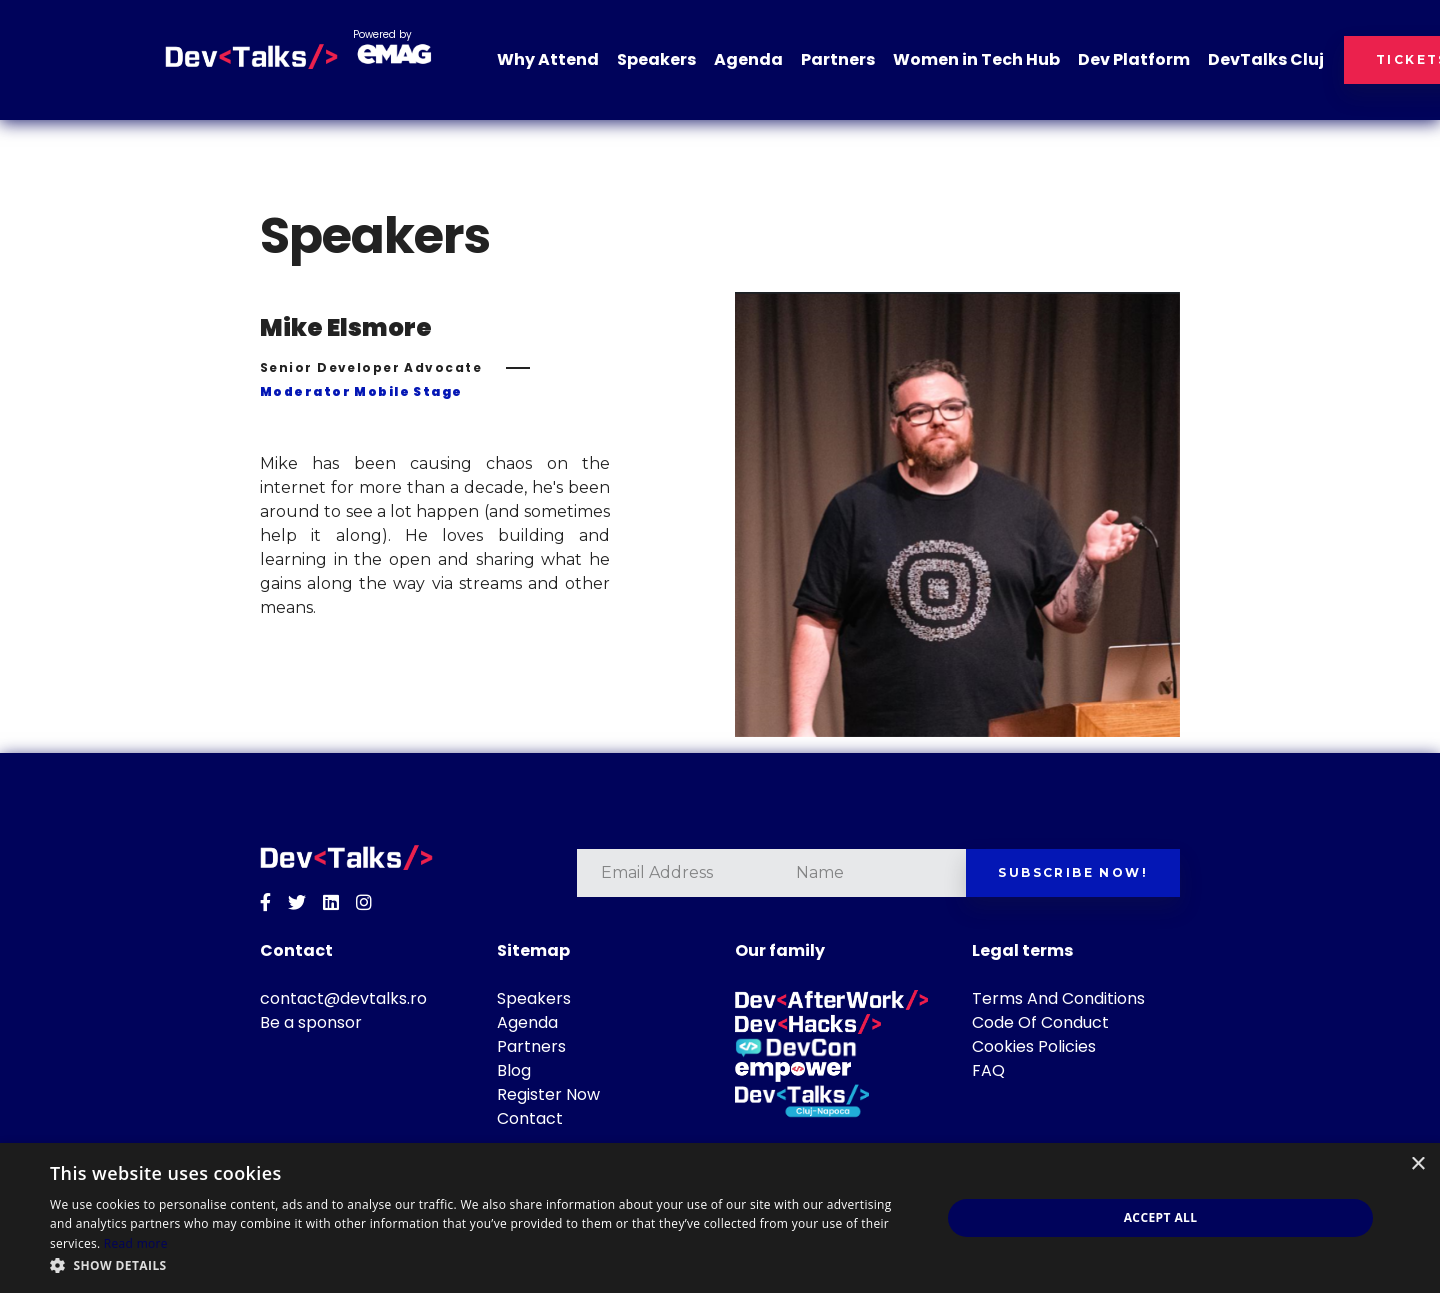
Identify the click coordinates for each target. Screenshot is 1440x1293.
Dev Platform (1134, 59)
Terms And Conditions (1058, 998)
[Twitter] (297, 903)
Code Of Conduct (1040, 1022)
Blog (514, 1070)
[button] (482, 1266)
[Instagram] (364, 903)
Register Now (548, 1094)
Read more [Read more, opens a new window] (136, 1243)
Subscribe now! (1073, 872)
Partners (838, 59)
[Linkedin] (331, 903)
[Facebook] (265, 903)
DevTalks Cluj (1266, 59)
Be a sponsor (311, 1022)
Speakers (656, 59)
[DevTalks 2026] (251, 57)
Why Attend (548, 59)
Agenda (748, 59)
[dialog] (720, 1218)
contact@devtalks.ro (343, 998)
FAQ (988, 1070)
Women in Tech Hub (976, 59)
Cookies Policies (1034, 1046)
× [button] (1417, 1164)
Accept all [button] (1161, 1217)
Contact (530, 1118)
